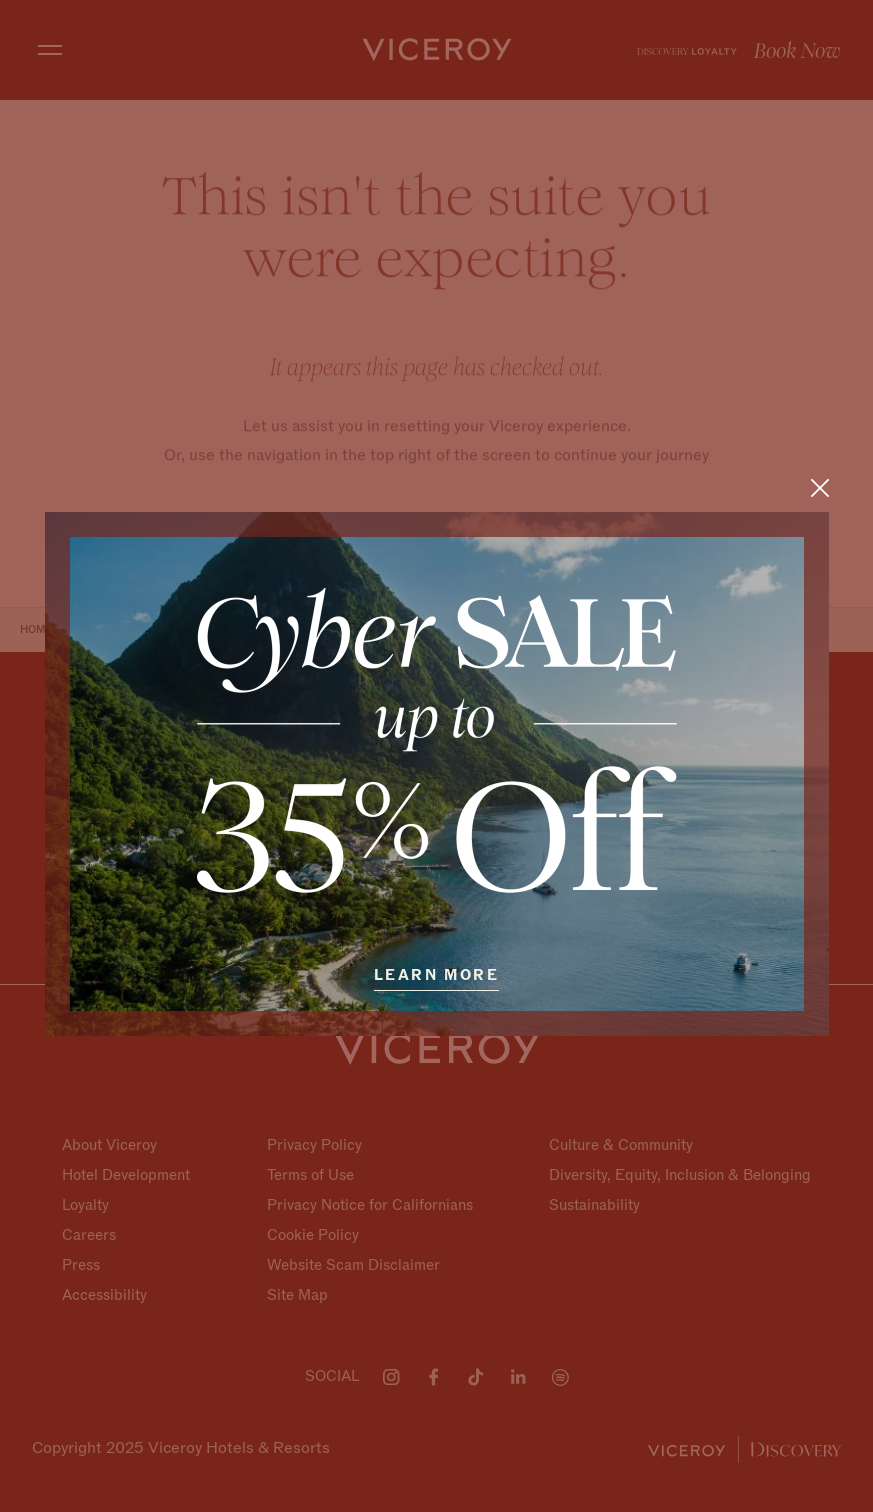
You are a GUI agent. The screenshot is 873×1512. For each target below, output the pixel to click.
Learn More (436, 975)
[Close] (820, 487)
